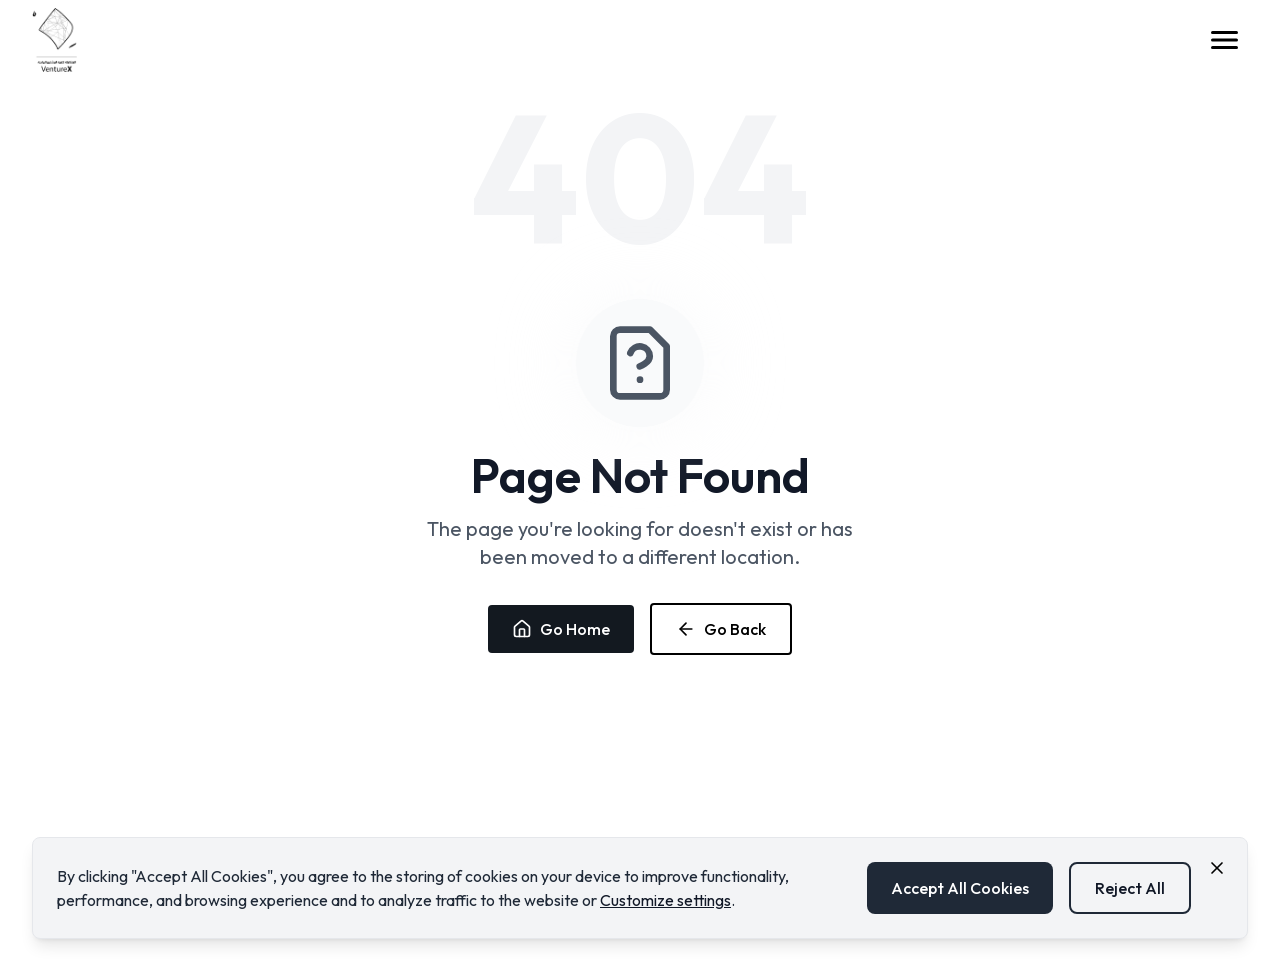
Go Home (561, 629)
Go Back (721, 629)
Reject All (1130, 888)
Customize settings (665, 900)
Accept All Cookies (960, 888)
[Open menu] (1224, 40)
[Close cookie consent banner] (1217, 868)
